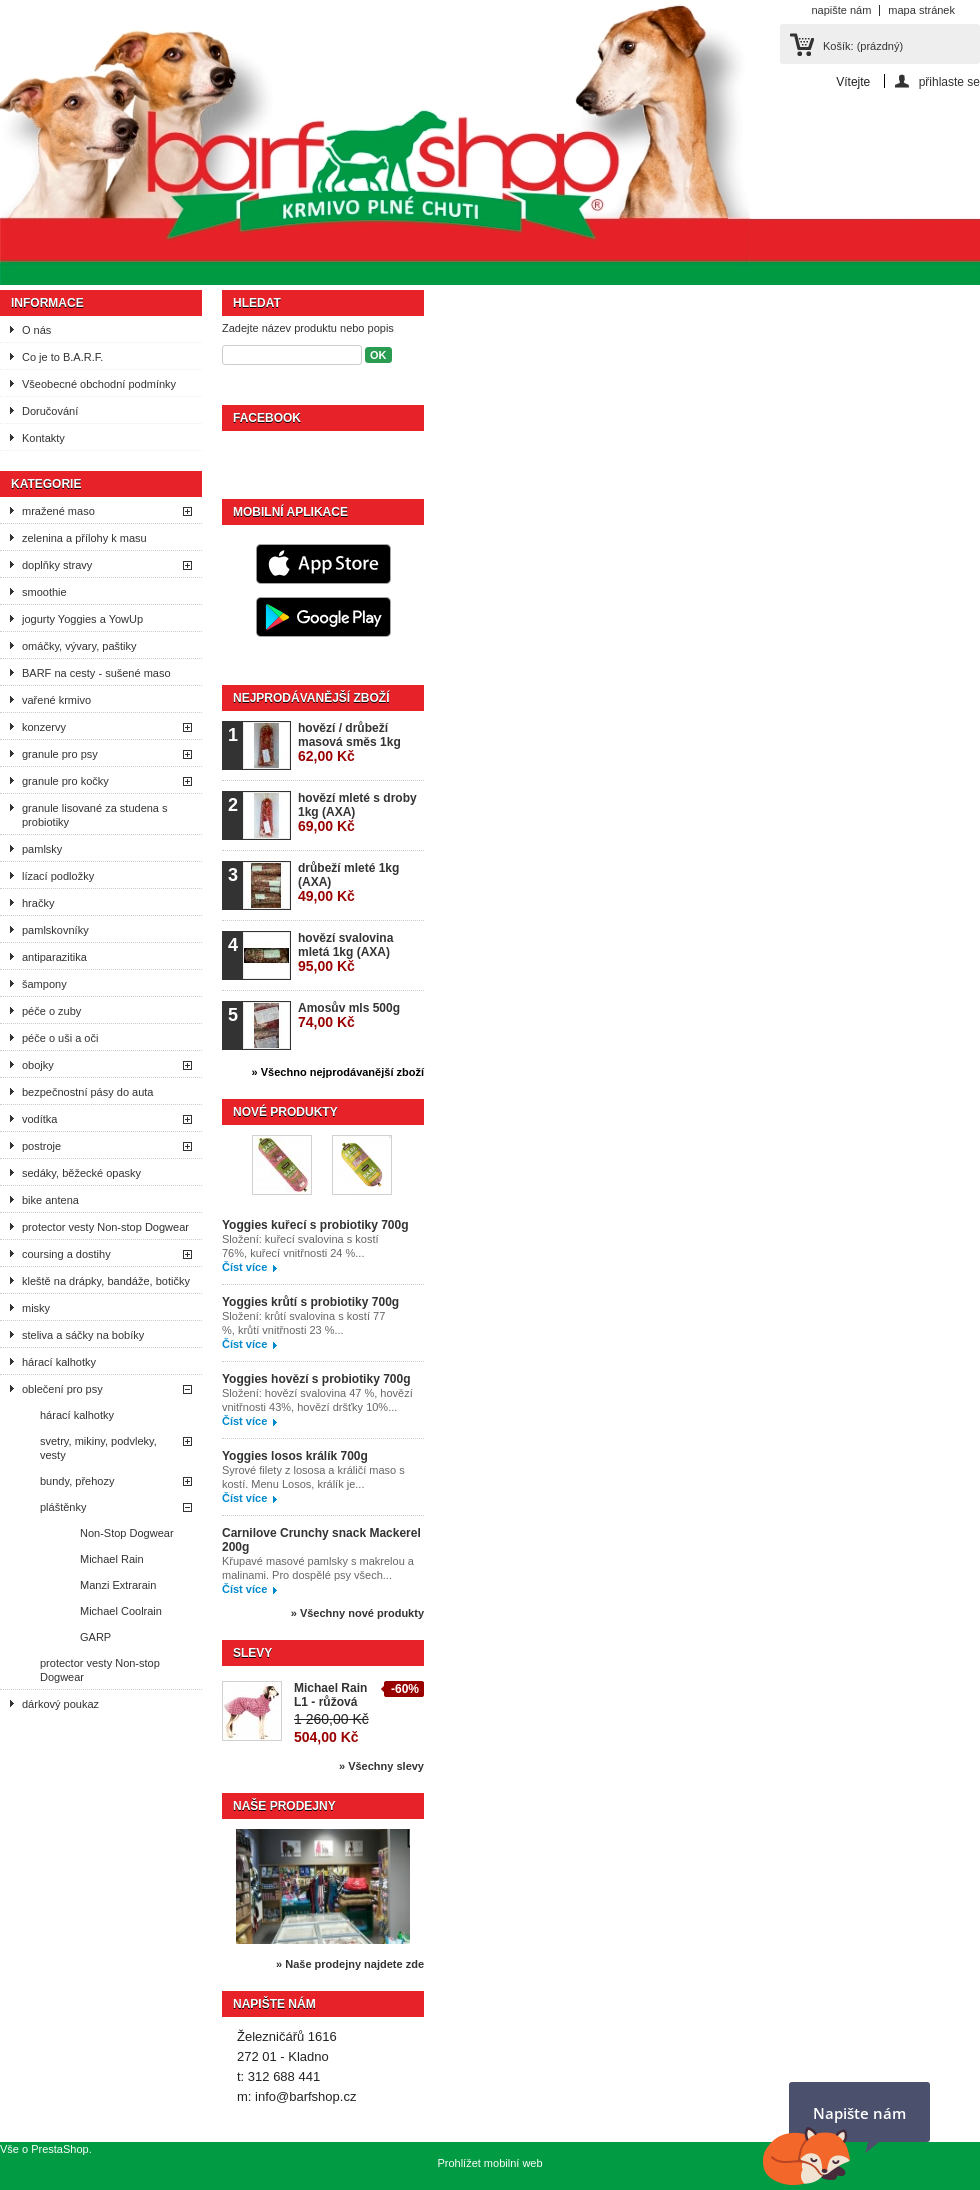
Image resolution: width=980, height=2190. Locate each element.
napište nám (841, 10)
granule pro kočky (65, 781)
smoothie (44, 592)
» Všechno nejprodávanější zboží (338, 1072)
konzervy (44, 727)
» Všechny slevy (381, 1766)
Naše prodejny (284, 1806)
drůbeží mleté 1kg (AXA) (348, 882)
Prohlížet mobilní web (489, 2163)
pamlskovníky (55, 930)
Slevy (252, 1653)
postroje (41, 1146)
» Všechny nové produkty (357, 1613)
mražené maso (58, 511)
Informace (47, 303)
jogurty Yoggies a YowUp (82, 619)
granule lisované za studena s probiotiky (95, 815)
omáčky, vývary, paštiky (79, 646)
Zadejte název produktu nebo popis (308, 328)
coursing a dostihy (66, 1254)
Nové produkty (285, 1112)
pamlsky (42, 849)
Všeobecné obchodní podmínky (99, 384)
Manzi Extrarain (118, 1585)
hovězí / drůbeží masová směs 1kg (349, 742)
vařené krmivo (56, 700)
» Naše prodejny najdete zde (350, 1964)
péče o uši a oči (60, 1038)
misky (36, 1308)
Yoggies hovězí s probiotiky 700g (316, 1379)
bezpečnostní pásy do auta (87, 1092)
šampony (44, 984)
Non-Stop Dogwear (127, 1533)
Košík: (863, 46)
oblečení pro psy (62, 1389)
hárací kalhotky (59, 1362)
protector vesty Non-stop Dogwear (105, 1227)
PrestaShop (59, 2149)
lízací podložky (58, 876)
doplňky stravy (57, 565)
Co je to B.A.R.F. (62, 357)
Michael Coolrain (121, 1611)
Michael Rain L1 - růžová (330, 1695)
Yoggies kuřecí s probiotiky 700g (315, 1225)
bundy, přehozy (77, 1481)
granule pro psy (60, 754)
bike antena (50, 1200)
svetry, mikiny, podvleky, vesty (98, 1448)
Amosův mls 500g (349, 1015)
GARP (95, 1637)
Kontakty (43, 438)
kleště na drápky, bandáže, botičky (106, 1281)
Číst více (244, 1267)
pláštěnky (63, 1507)
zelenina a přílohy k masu (84, 538)
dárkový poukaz (60, 1704)
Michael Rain (112, 1559)
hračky (38, 903)
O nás (36, 330)
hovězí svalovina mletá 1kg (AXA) (345, 952)
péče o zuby (51, 1011)
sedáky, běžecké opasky (81, 1173)
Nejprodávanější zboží (311, 698)
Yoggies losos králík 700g (295, 1456)
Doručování (50, 411)
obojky (38, 1065)
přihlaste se (949, 81)
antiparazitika (54, 957)
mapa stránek (921, 10)
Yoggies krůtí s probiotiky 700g (310, 1302)
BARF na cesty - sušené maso (96, 673)
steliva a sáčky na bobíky (83, 1335)
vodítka (39, 1119)
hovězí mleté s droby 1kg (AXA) (357, 812)
